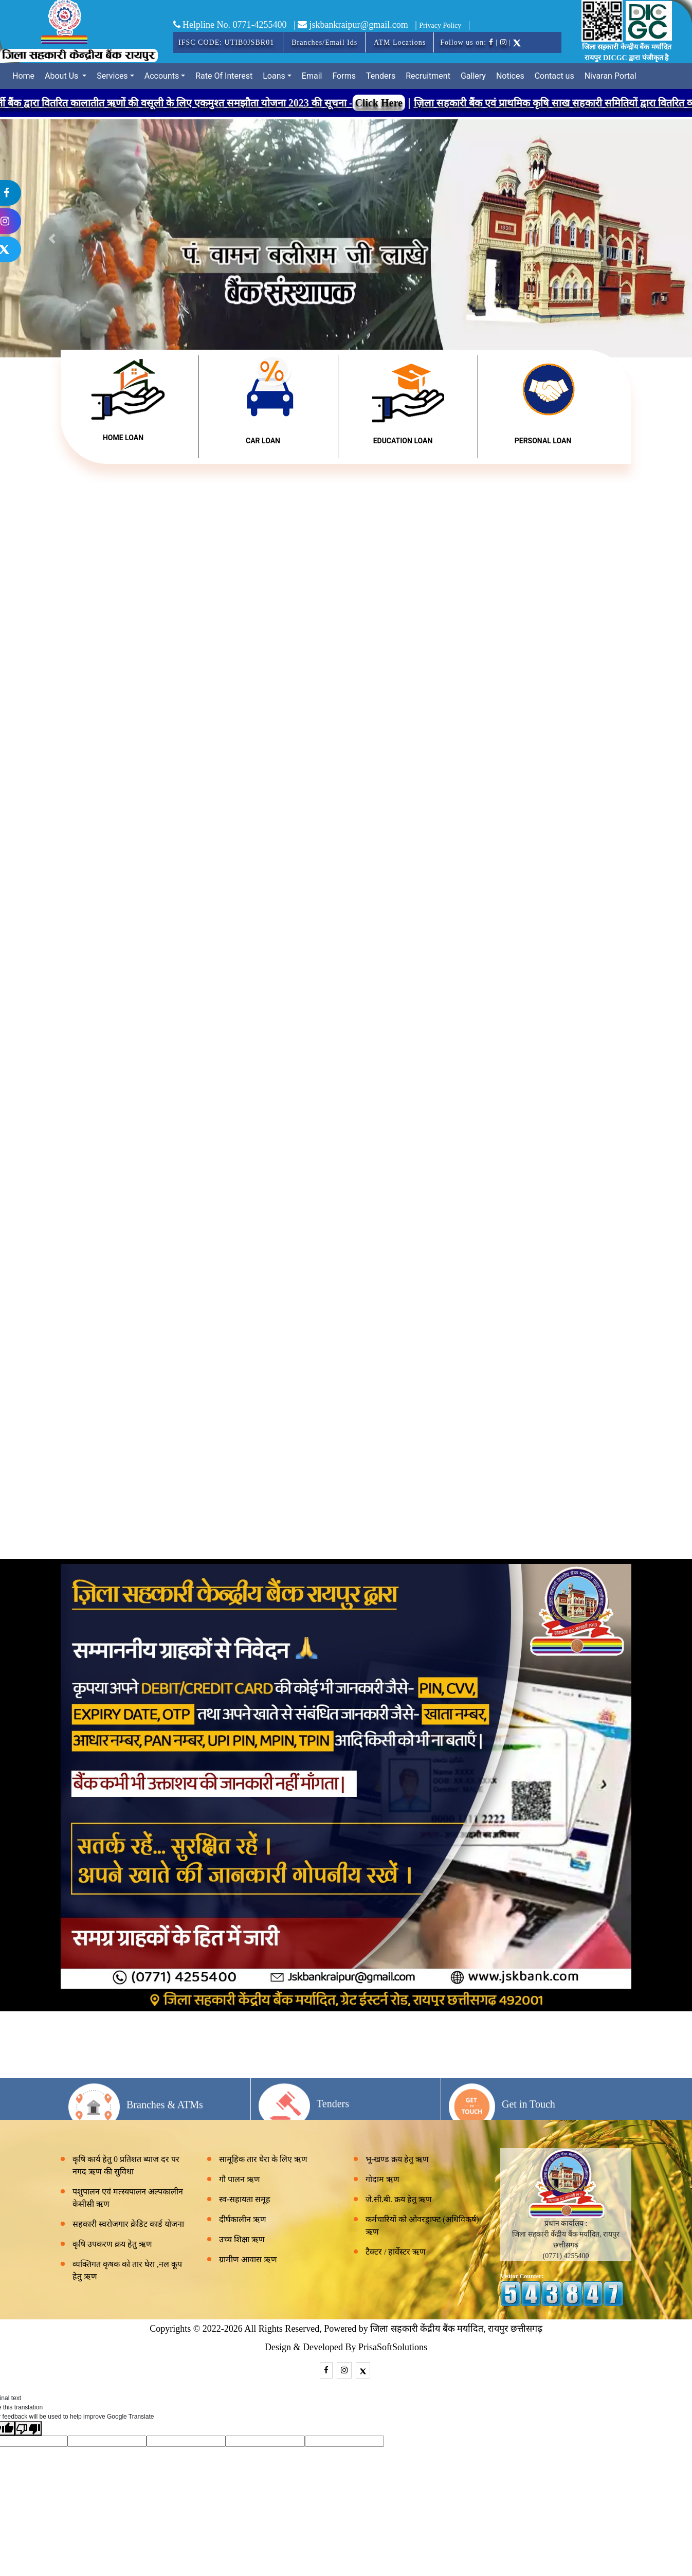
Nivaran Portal (610, 76)
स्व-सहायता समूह (244, 2199)
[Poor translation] (28, 2428)
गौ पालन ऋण (239, 2179)
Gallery (473, 76)
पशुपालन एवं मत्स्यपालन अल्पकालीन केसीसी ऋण (127, 2197)
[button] (640, 238)
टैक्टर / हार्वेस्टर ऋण (396, 2251)
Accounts (161, 76)
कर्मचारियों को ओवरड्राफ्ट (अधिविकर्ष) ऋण (422, 2225)
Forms (344, 76)
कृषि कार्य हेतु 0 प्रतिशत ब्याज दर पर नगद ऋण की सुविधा (125, 2165)
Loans (274, 76)
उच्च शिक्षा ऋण (242, 2239)
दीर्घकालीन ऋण (242, 2219)
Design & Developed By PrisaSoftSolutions (346, 2347)
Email (312, 76)
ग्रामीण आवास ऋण (248, 2259)
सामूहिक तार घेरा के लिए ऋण (263, 2159)
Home (23, 76)
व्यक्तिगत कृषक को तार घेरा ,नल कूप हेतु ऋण (127, 2270)
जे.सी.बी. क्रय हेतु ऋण (399, 2199)
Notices (510, 76)
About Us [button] (62, 76)
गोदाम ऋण (382, 2179)
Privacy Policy (440, 25)
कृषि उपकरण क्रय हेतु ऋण (112, 2244)
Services (112, 76)
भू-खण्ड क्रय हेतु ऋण (397, 2159)
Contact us (554, 76)
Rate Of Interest (223, 76)
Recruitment (428, 76)
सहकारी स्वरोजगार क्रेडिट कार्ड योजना (128, 2224)
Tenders (380, 76)
